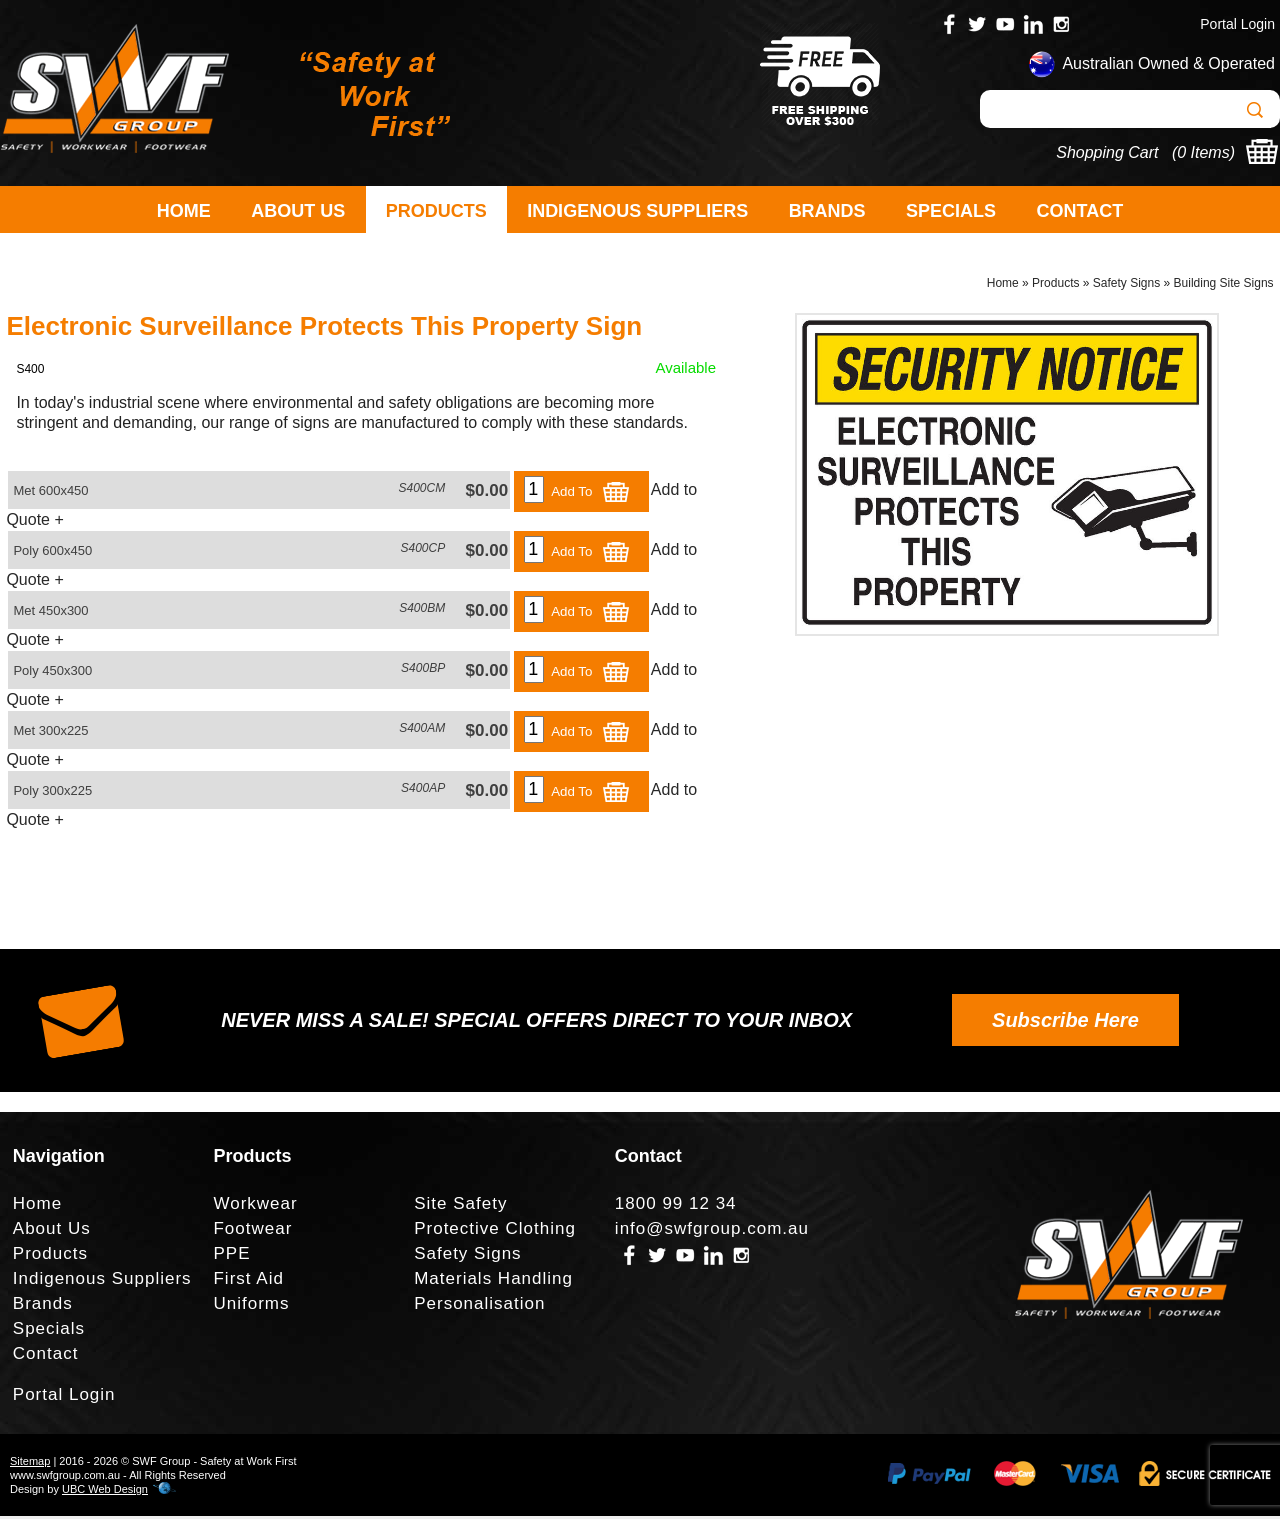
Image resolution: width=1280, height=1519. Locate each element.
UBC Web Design (105, 1492)
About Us (298, 211)
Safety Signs (1126, 286)
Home (184, 211)
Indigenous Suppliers (637, 211)
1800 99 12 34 (676, 1206)
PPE (231, 1256)
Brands (827, 211)
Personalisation (479, 1306)
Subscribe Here (1065, 1023)
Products (436, 211)
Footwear (252, 1231)
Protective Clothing (495, 1231)
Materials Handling (493, 1281)
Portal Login (1237, 24)
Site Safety (460, 1206)
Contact (1080, 211)
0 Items (1203, 152)
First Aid (248, 1281)
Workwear (255, 1206)
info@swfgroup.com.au (712, 1231)
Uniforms (251, 1306)
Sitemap (30, 1464)
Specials (951, 211)
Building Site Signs (1224, 286)
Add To (591, 494)
